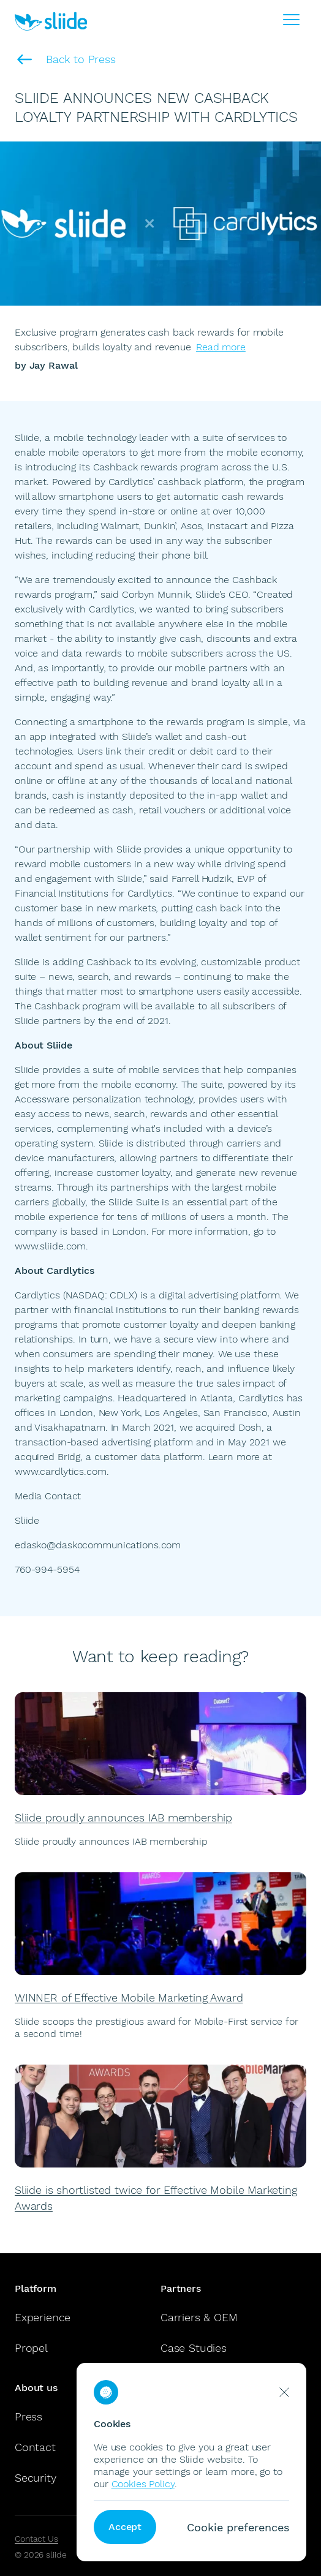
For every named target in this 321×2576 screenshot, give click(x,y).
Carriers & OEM (198, 2317)
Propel (31, 2347)
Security (35, 2477)
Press (28, 2416)
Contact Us (36, 2539)
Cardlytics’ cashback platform (175, 482)
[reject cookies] (284, 2392)
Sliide (27, 437)
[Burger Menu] (291, 19)
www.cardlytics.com (61, 1471)
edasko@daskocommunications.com (98, 1545)
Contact (35, 2447)
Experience (42, 2317)
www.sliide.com (50, 1246)
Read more (221, 347)
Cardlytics (37, 1295)
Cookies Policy (143, 2484)
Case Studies (193, 2347)
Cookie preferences (238, 2527)
